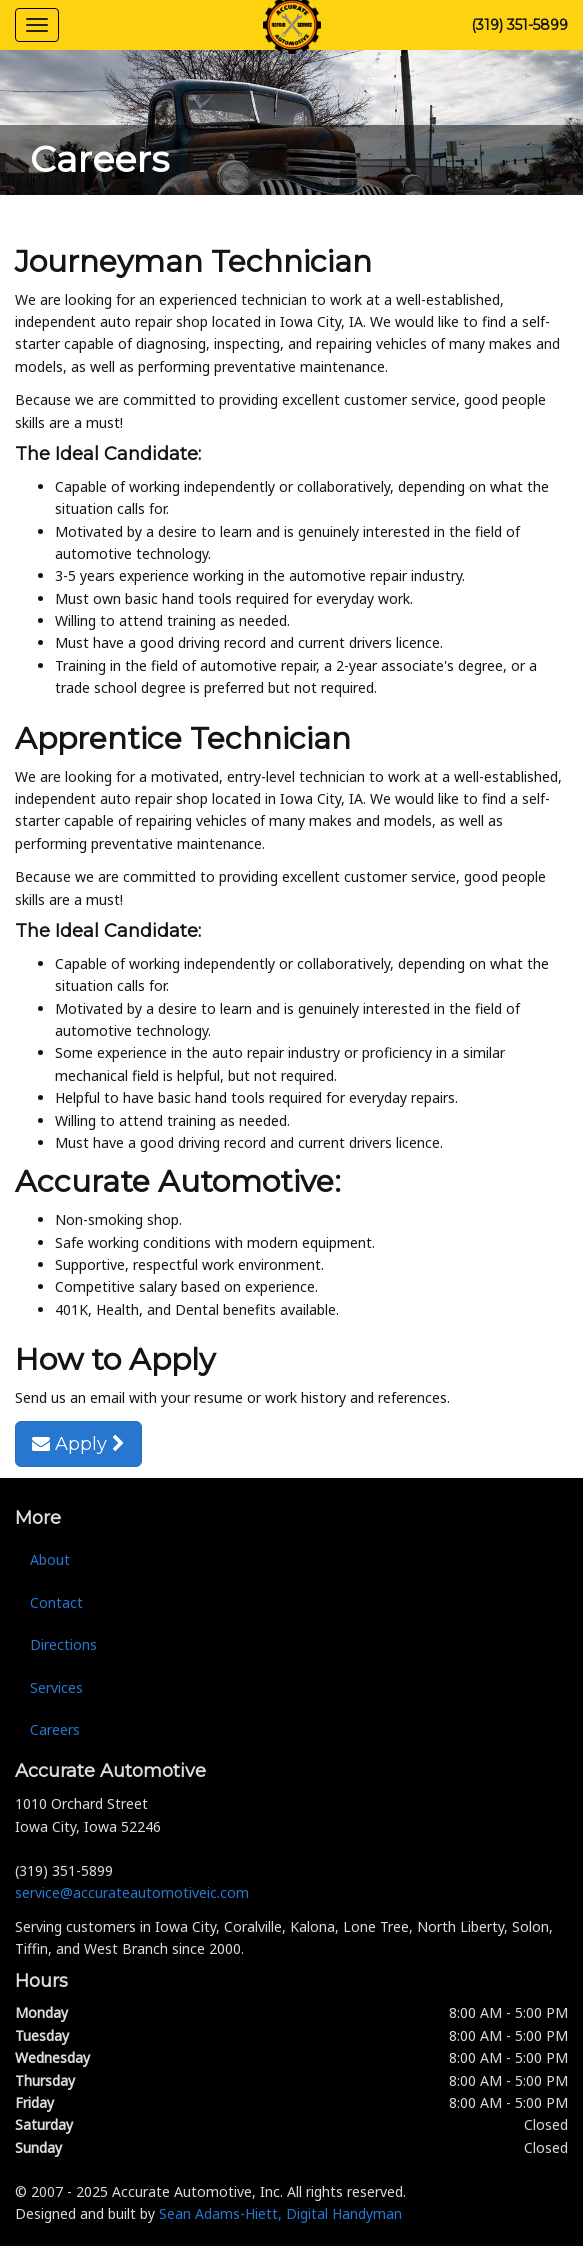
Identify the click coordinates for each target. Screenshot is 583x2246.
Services (56, 1687)
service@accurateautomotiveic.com (132, 1892)
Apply (78, 1444)
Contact (56, 1602)
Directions (63, 1644)
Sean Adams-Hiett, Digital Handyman (280, 2213)
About (50, 1559)
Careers (55, 1729)
